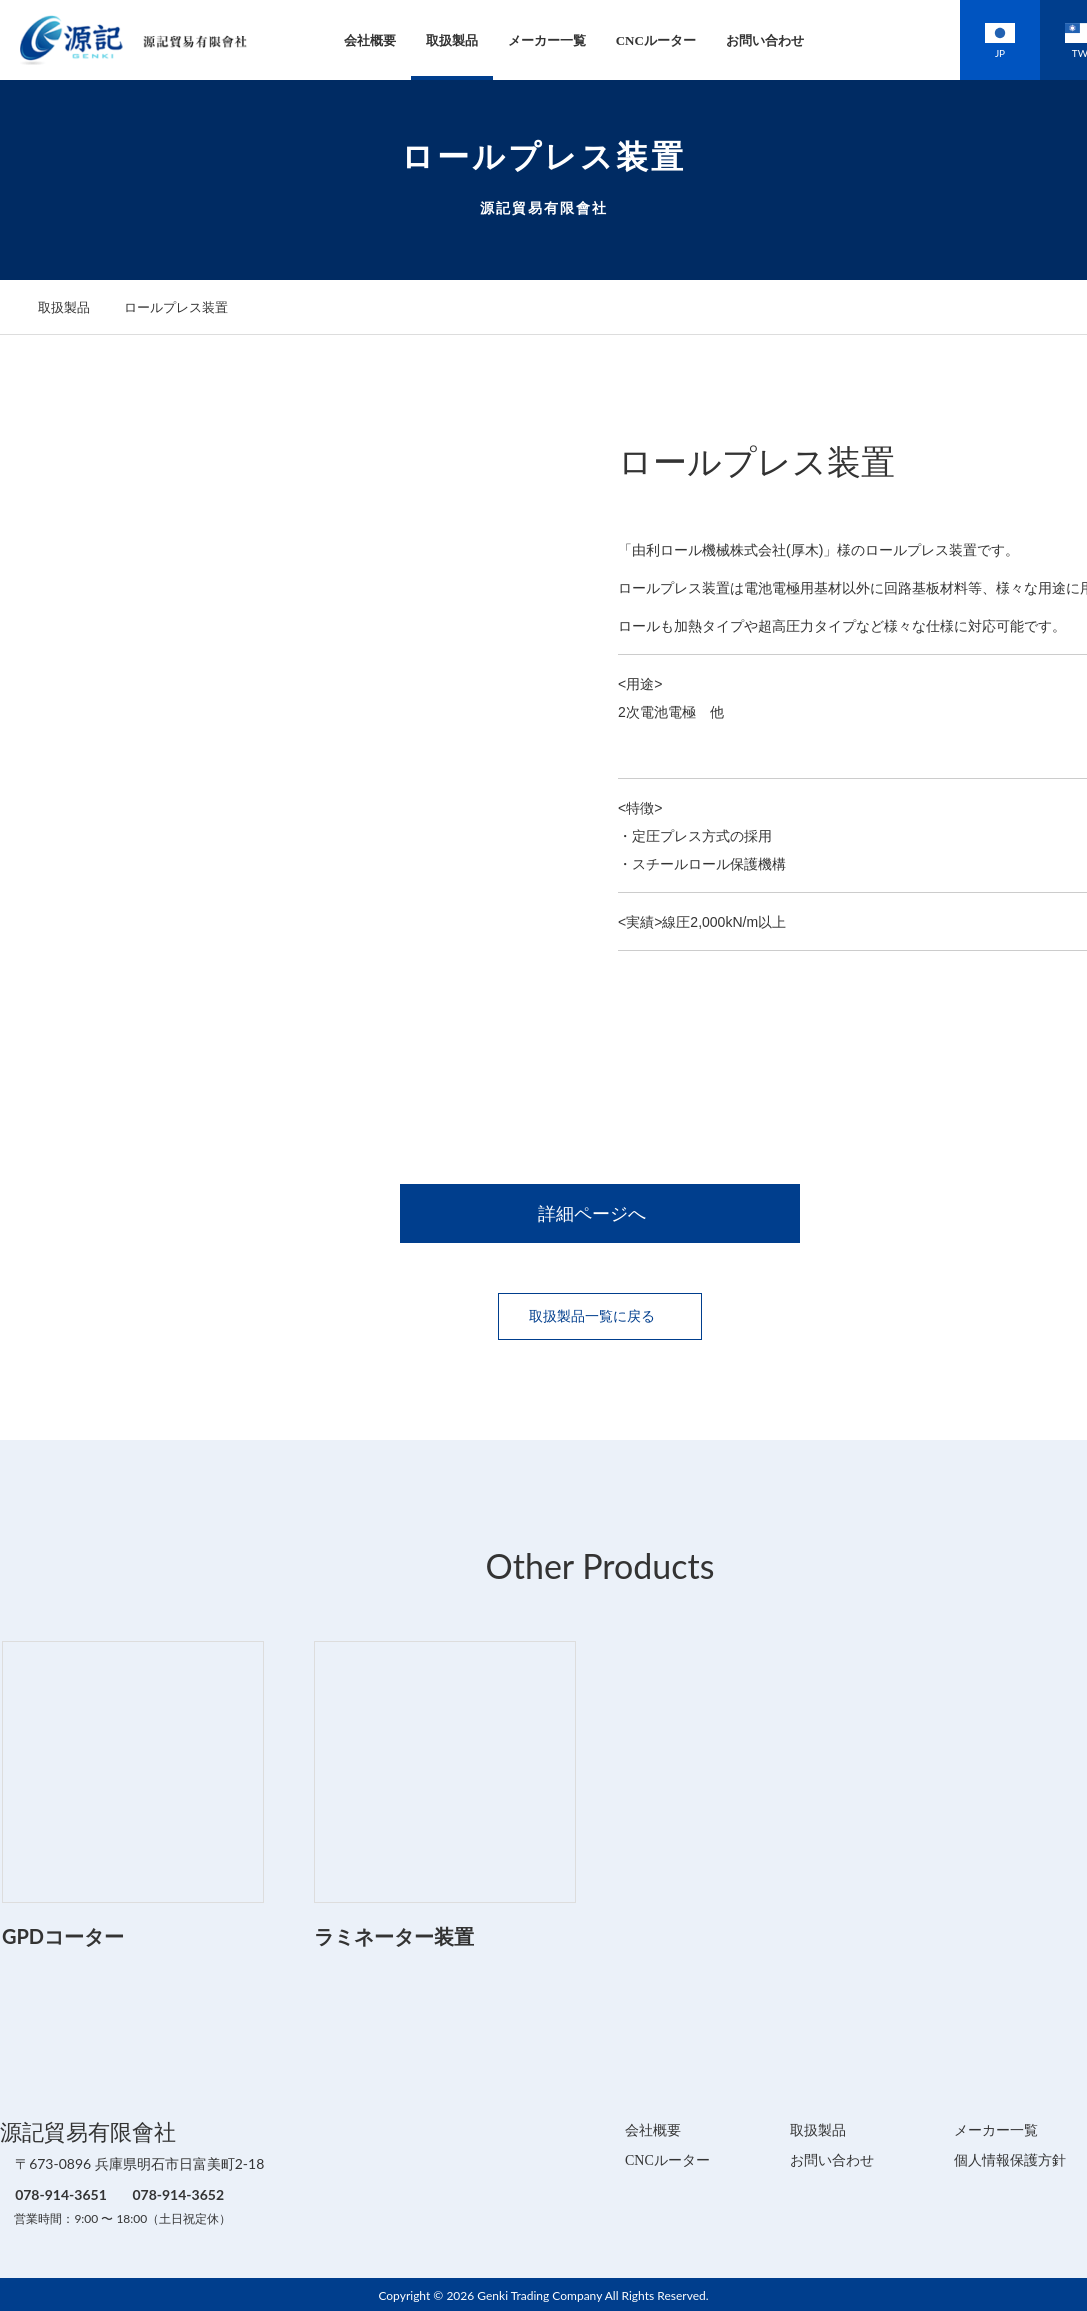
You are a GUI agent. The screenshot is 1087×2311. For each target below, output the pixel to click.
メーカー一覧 (519, 40)
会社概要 (342, 40)
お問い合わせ (737, 40)
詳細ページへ (600, 1213)
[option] (291, 726)
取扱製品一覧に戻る (600, 1314)
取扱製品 (424, 40)
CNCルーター (628, 40)
